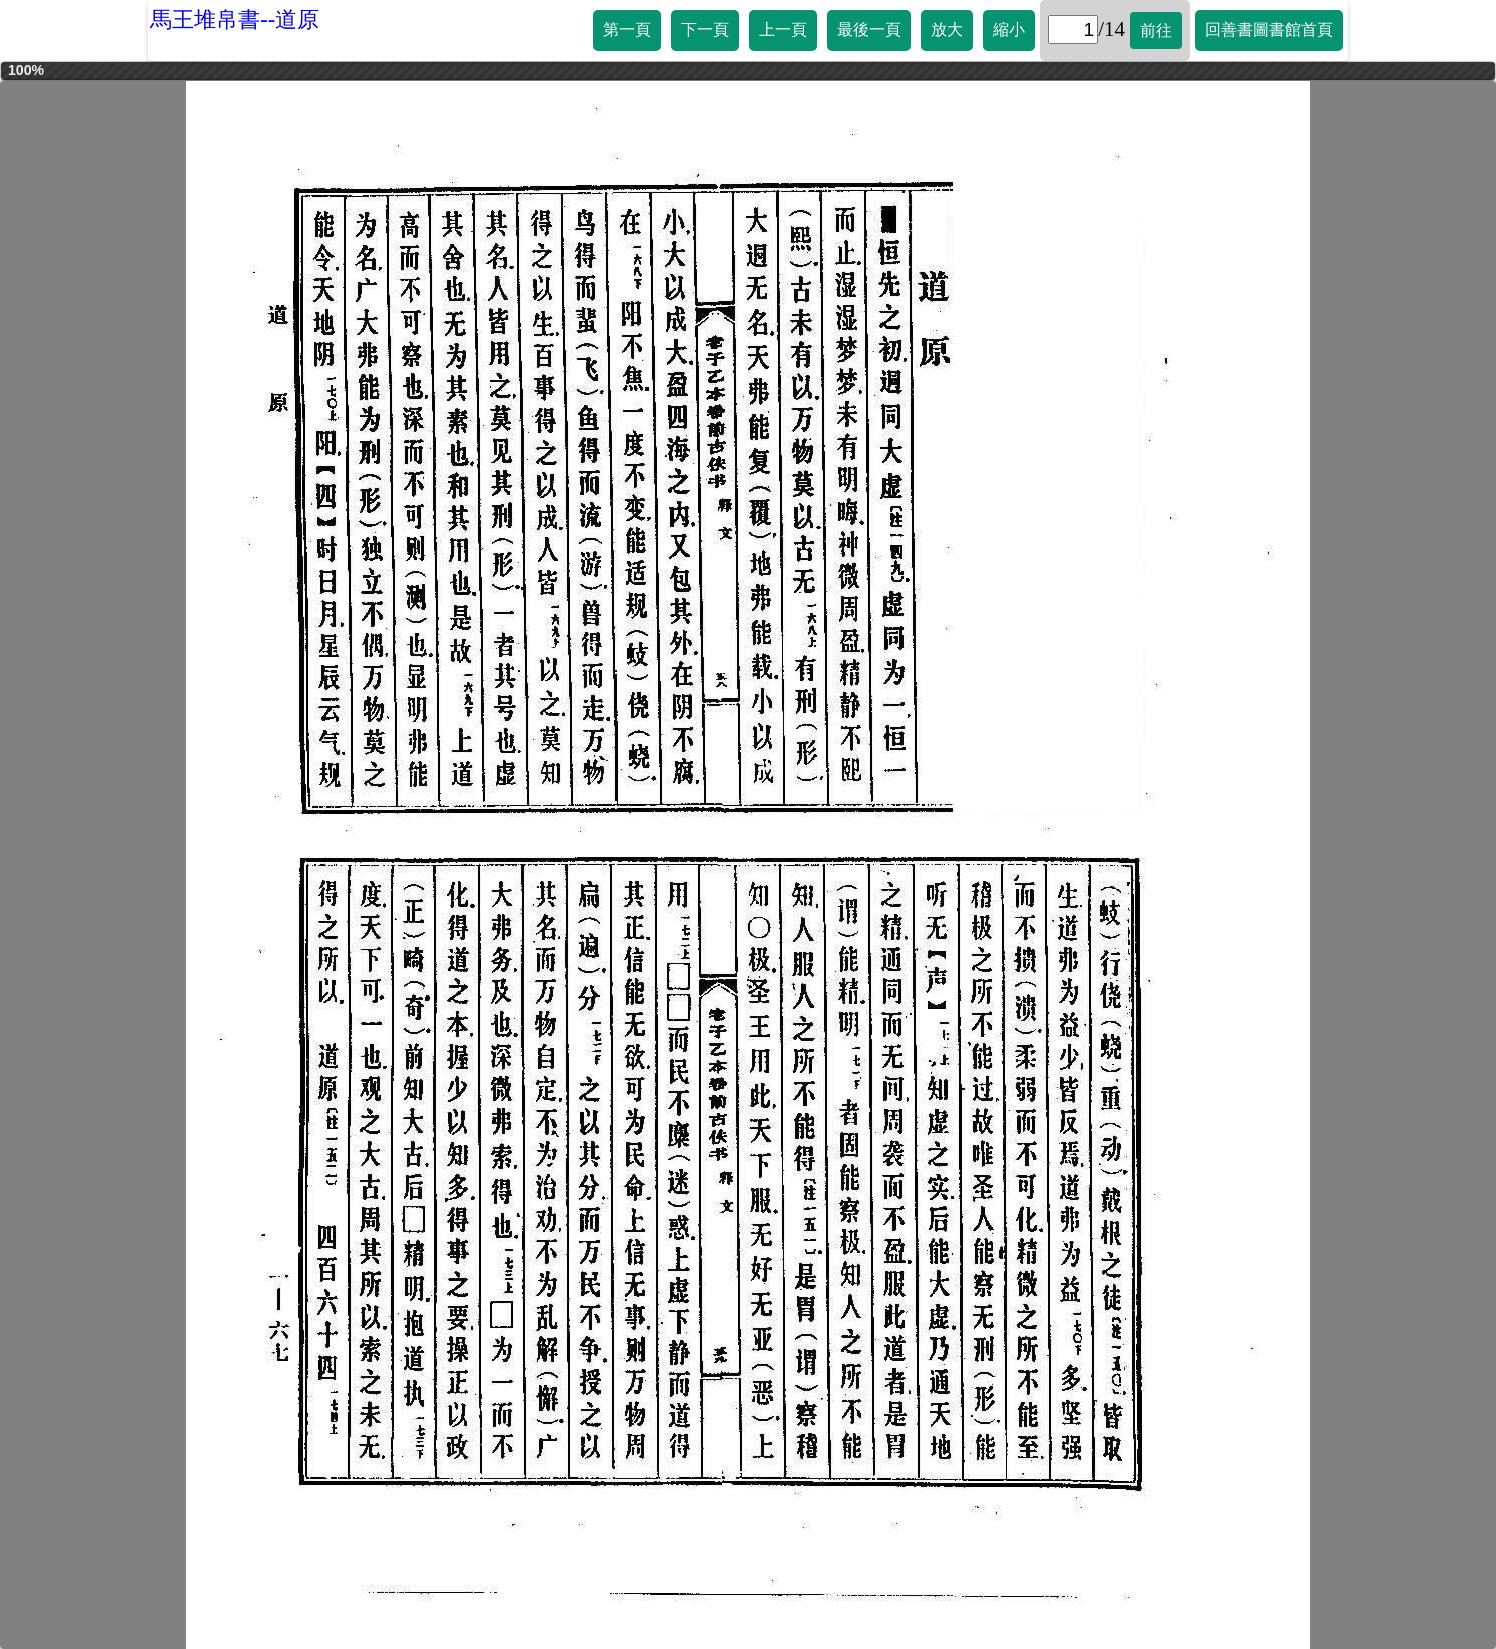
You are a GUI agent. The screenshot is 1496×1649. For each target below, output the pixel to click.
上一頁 (783, 29)
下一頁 (705, 29)
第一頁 (627, 29)
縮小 (1009, 29)
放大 (947, 29)
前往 (1156, 30)
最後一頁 (869, 29)
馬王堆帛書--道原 (234, 19)
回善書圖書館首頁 (1269, 29)
